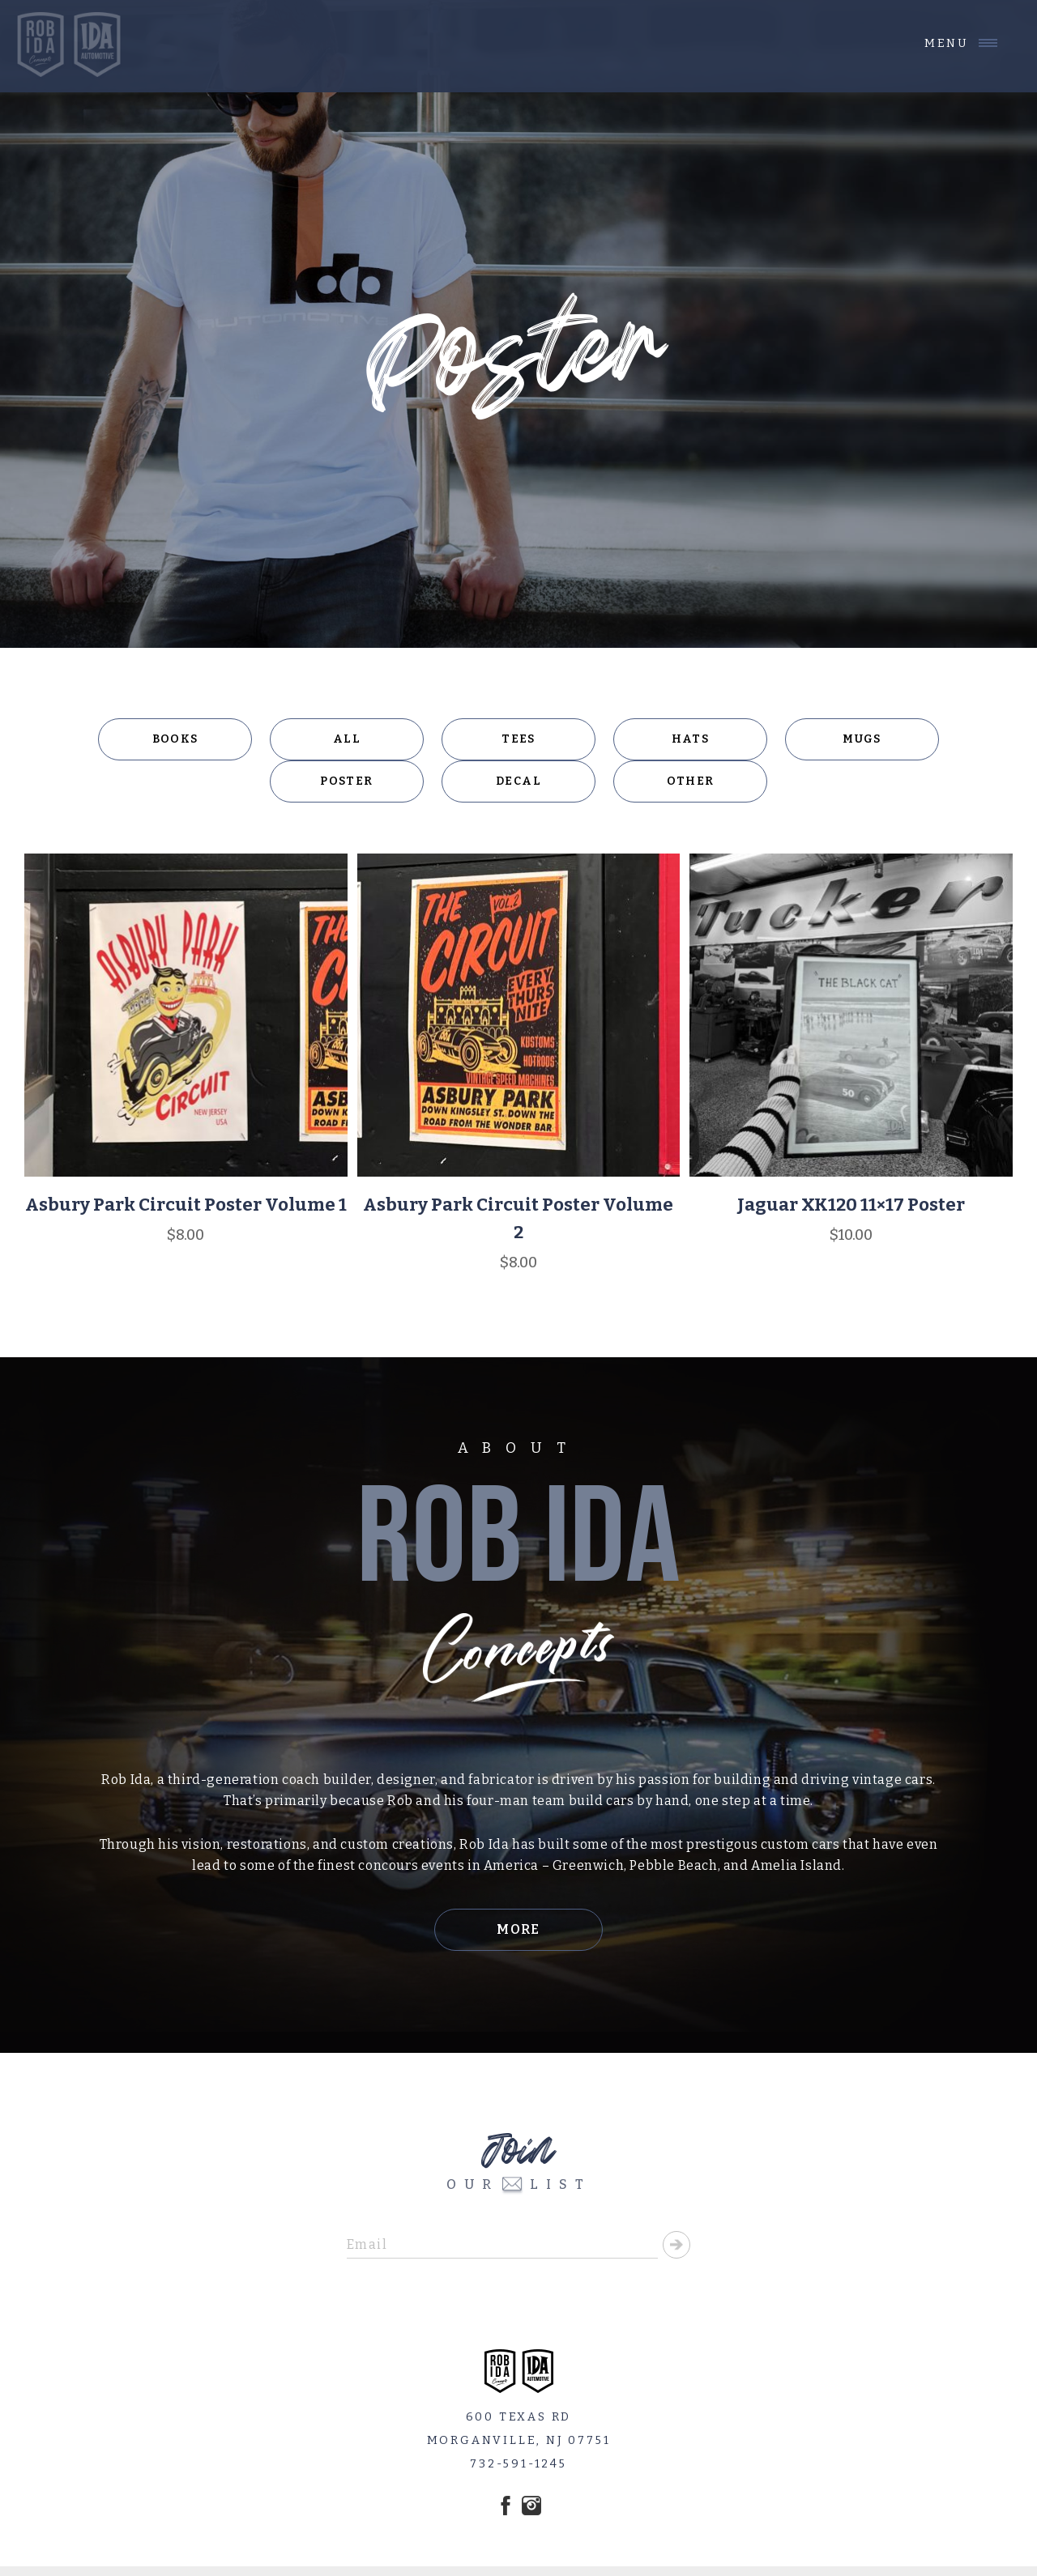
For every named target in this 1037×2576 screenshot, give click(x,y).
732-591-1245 (518, 2464)
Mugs (862, 739)
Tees (518, 739)
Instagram (531, 2505)
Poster (346, 781)
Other (691, 781)
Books (175, 739)
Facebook (505, 2505)
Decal (518, 781)
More (518, 1929)
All (347, 739)
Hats (691, 739)
